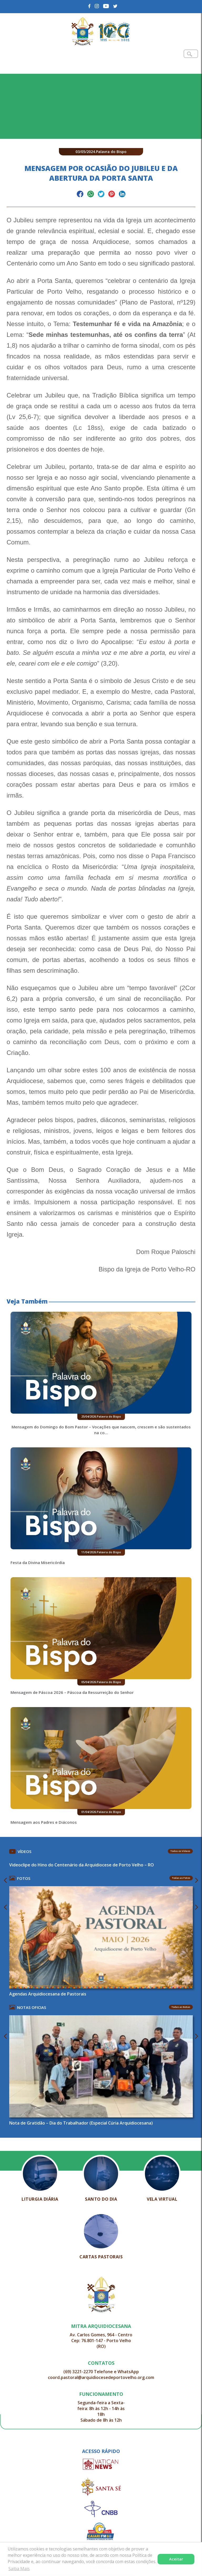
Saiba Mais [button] (19, 2569)
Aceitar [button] (176, 2559)
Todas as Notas (180, 2007)
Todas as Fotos (181, 1878)
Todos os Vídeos (180, 1851)
